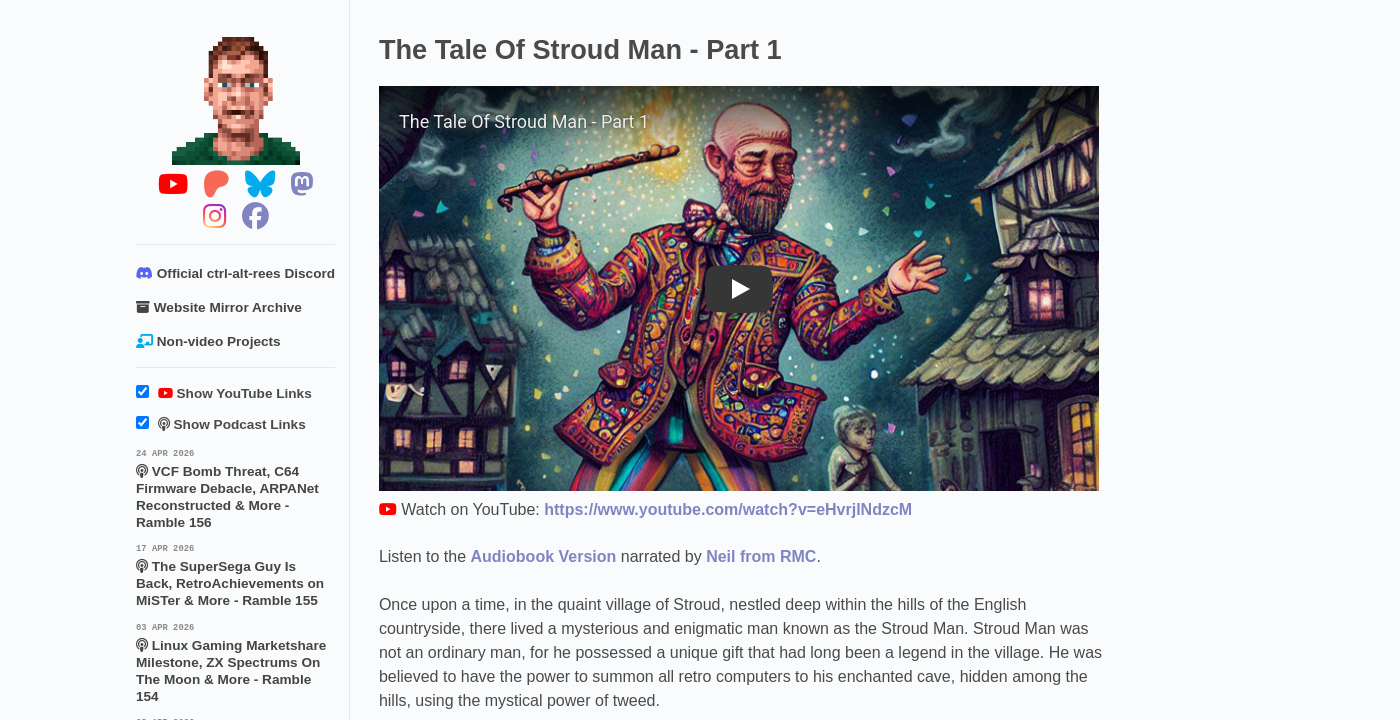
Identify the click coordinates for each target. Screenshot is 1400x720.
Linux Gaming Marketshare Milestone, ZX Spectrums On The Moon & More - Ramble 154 (235, 662)
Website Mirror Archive (219, 307)
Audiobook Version (544, 556)
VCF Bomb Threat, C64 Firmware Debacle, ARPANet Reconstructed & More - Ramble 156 (235, 488)
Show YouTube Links (224, 393)
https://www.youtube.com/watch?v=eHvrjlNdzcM (728, 509)
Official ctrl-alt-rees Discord (235, 273)
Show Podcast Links (221, 424)
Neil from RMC (761, 556)
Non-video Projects (208, 341)
